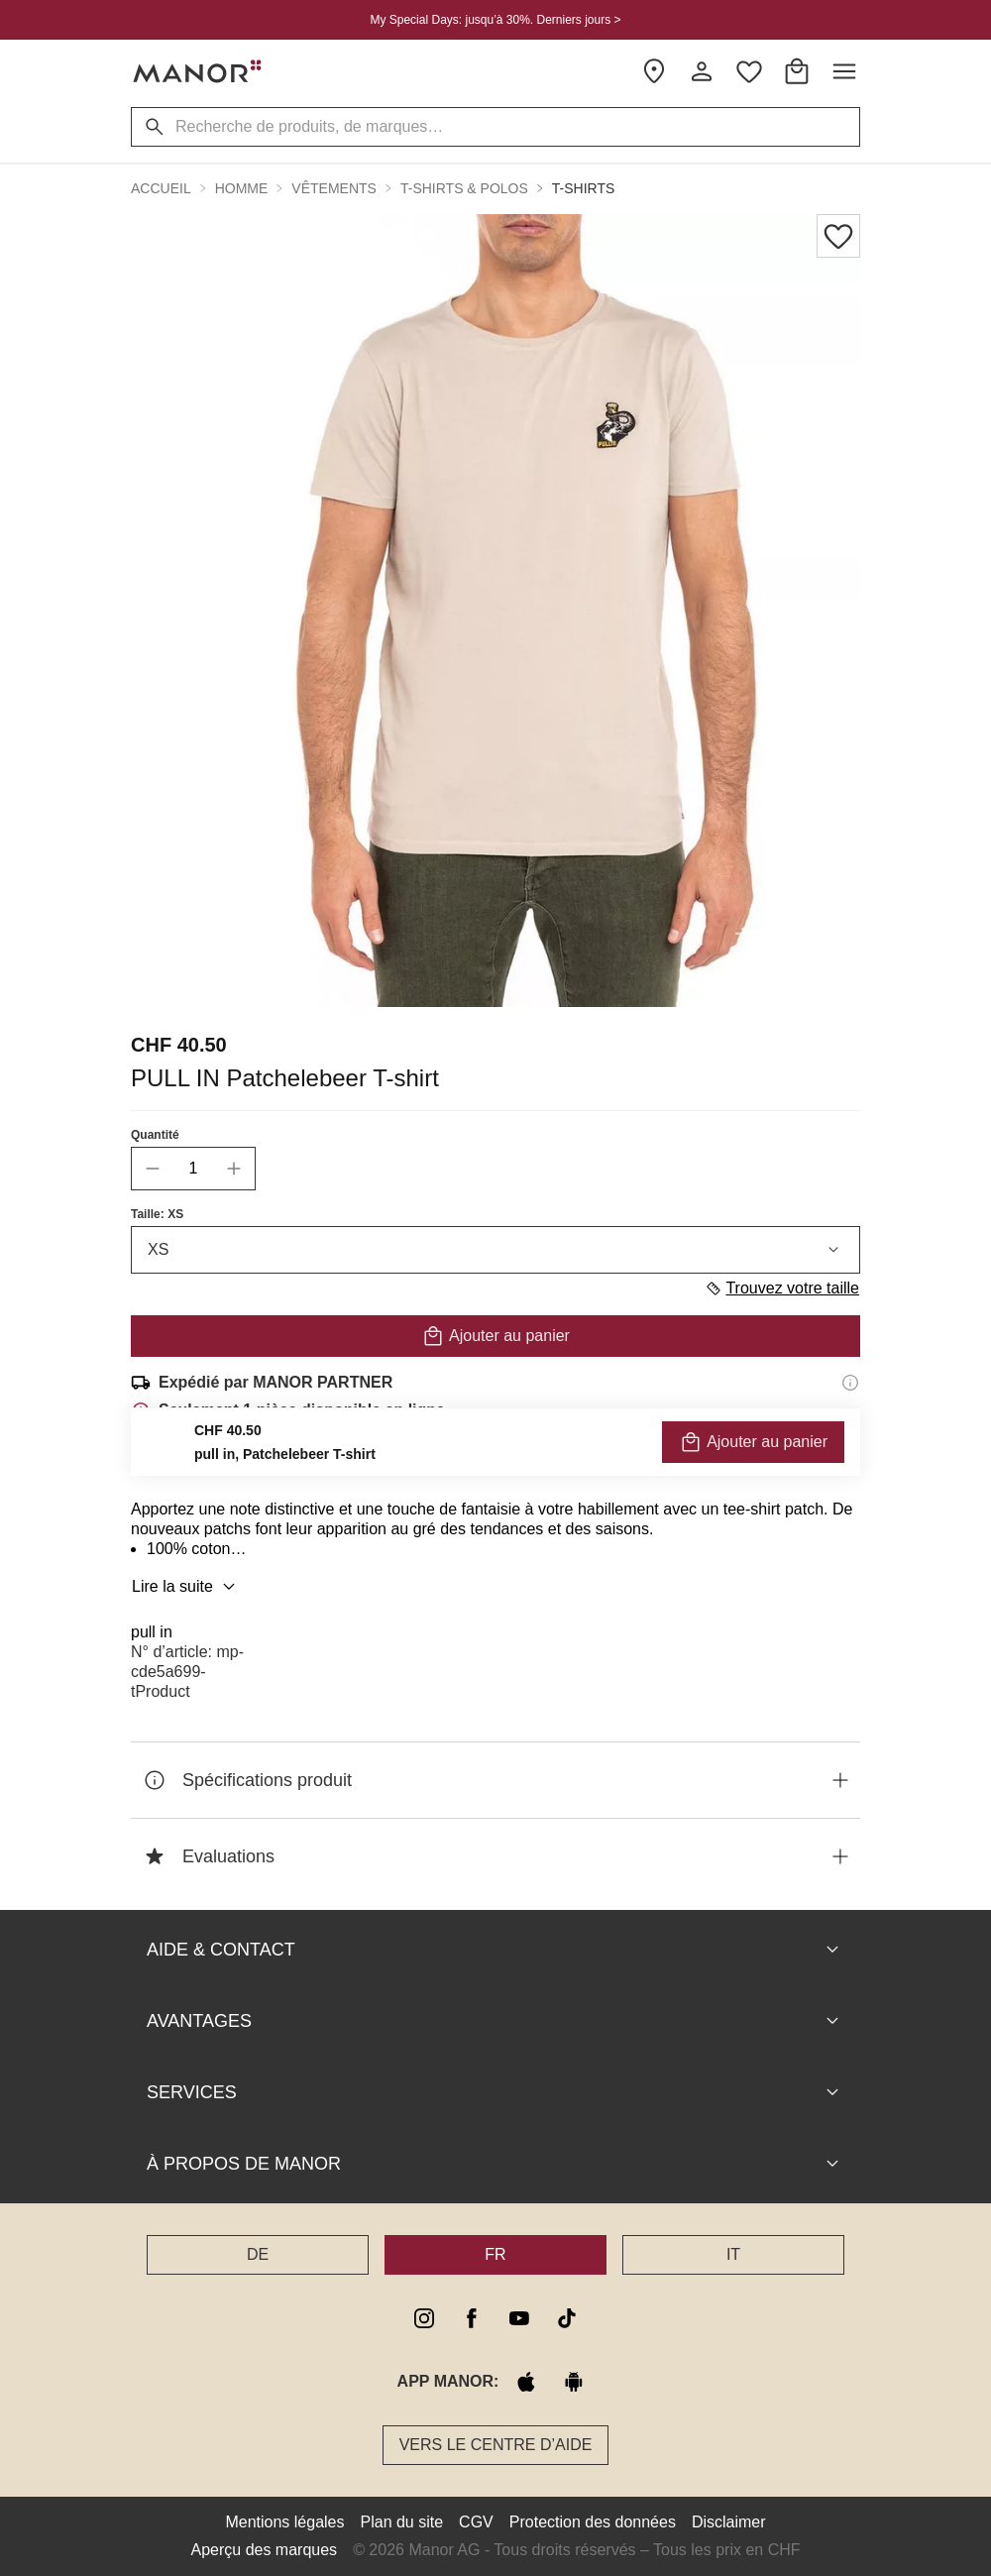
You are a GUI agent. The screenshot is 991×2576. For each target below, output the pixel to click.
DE (258, 2254)
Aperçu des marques (263, 2549)
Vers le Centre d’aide (496, 2444)
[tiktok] (567, 2318)
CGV (476, 2522)
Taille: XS (157, 1214)
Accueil (161, 188)
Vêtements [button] (334, 188)
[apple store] (526, 2382)
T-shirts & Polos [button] (464, 188)
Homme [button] (242, 188)
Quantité (155, 1135)
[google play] (574, 2382)
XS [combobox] (495, 1250)
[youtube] (519, 2318)
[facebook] (472, 2318)
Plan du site (402, 2522)
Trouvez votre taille (782, 1288)
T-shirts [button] (583, 188)
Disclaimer (729, 2522)
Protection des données (592, 2522)
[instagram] (424, 2318)
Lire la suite (186, 1587)
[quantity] (193, 1168)
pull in (151, 1632)
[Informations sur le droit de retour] (850, 1466)
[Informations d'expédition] (850, 1383)
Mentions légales (284, 2522)
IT (733, 2254)
